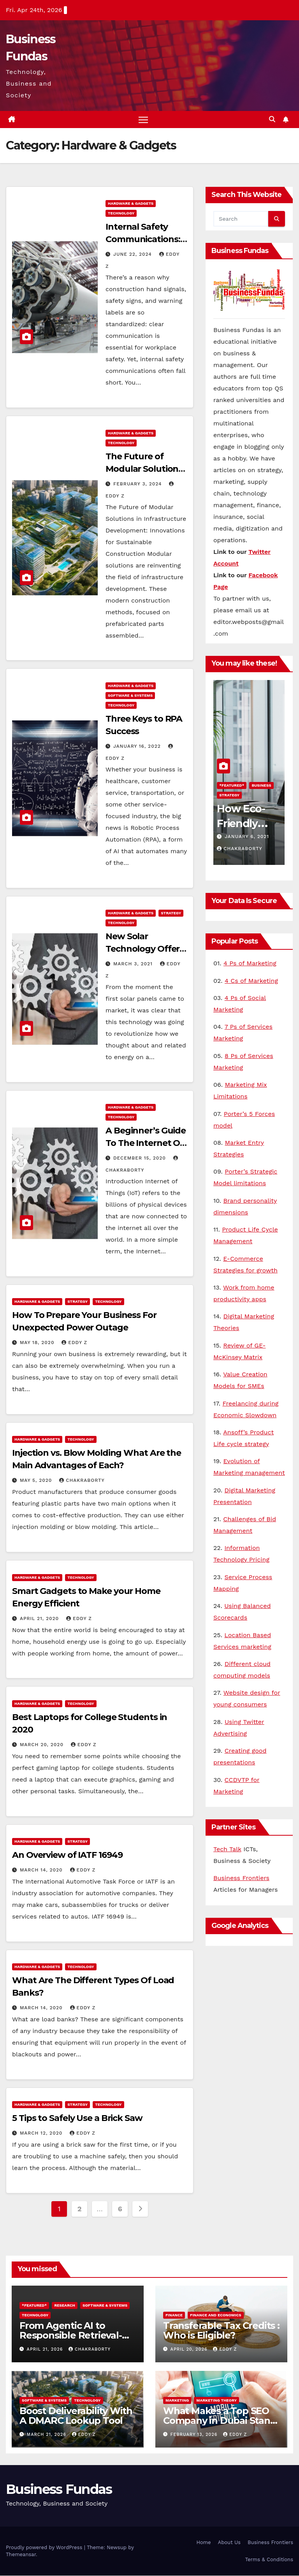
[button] (272, 119)
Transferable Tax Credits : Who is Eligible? (221, 2330)
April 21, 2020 (40, 1619)
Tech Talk (227, 1849)
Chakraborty (81, 1481)
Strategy (171, 913)
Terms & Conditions (269, 2560)
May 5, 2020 (37, 1481)
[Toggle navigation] (143, 120)
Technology (121, 214)
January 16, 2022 (138, 746)
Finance (174, 2315)
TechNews (230, 795)
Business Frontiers (241, 1878)
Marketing (177, 2401)
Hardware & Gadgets (130, 204)
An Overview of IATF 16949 (67, 1855)
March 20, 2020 (42, 1745)
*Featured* (231, 786)
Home (203, 2543)
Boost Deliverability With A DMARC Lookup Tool (75, 2416)
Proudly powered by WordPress (45, 2548)
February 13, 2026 (195, 2434)
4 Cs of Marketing (251, 981)
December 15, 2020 (140, 1158)
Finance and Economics (215, 2315)
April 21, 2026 (46, 2350)
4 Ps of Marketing (249, 964)
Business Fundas (59, 2489)
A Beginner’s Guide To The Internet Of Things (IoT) (146, 1143)
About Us (229, 2543)
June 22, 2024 (133, 255)
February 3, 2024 (138, 484)
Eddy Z (74, 1343)
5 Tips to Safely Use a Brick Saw (77, 2119)
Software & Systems (130, 696)
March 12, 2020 (42, 2134)
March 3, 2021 (134, 964)
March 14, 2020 (42, 1870)
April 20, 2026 (190, 2350)
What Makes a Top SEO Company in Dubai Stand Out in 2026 (219, 2421)
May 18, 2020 (38, 1343)
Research (262, 786)
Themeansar (21, 2555)
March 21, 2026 (47, 2434)
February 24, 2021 (250, 837)
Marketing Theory (216, 2401)
